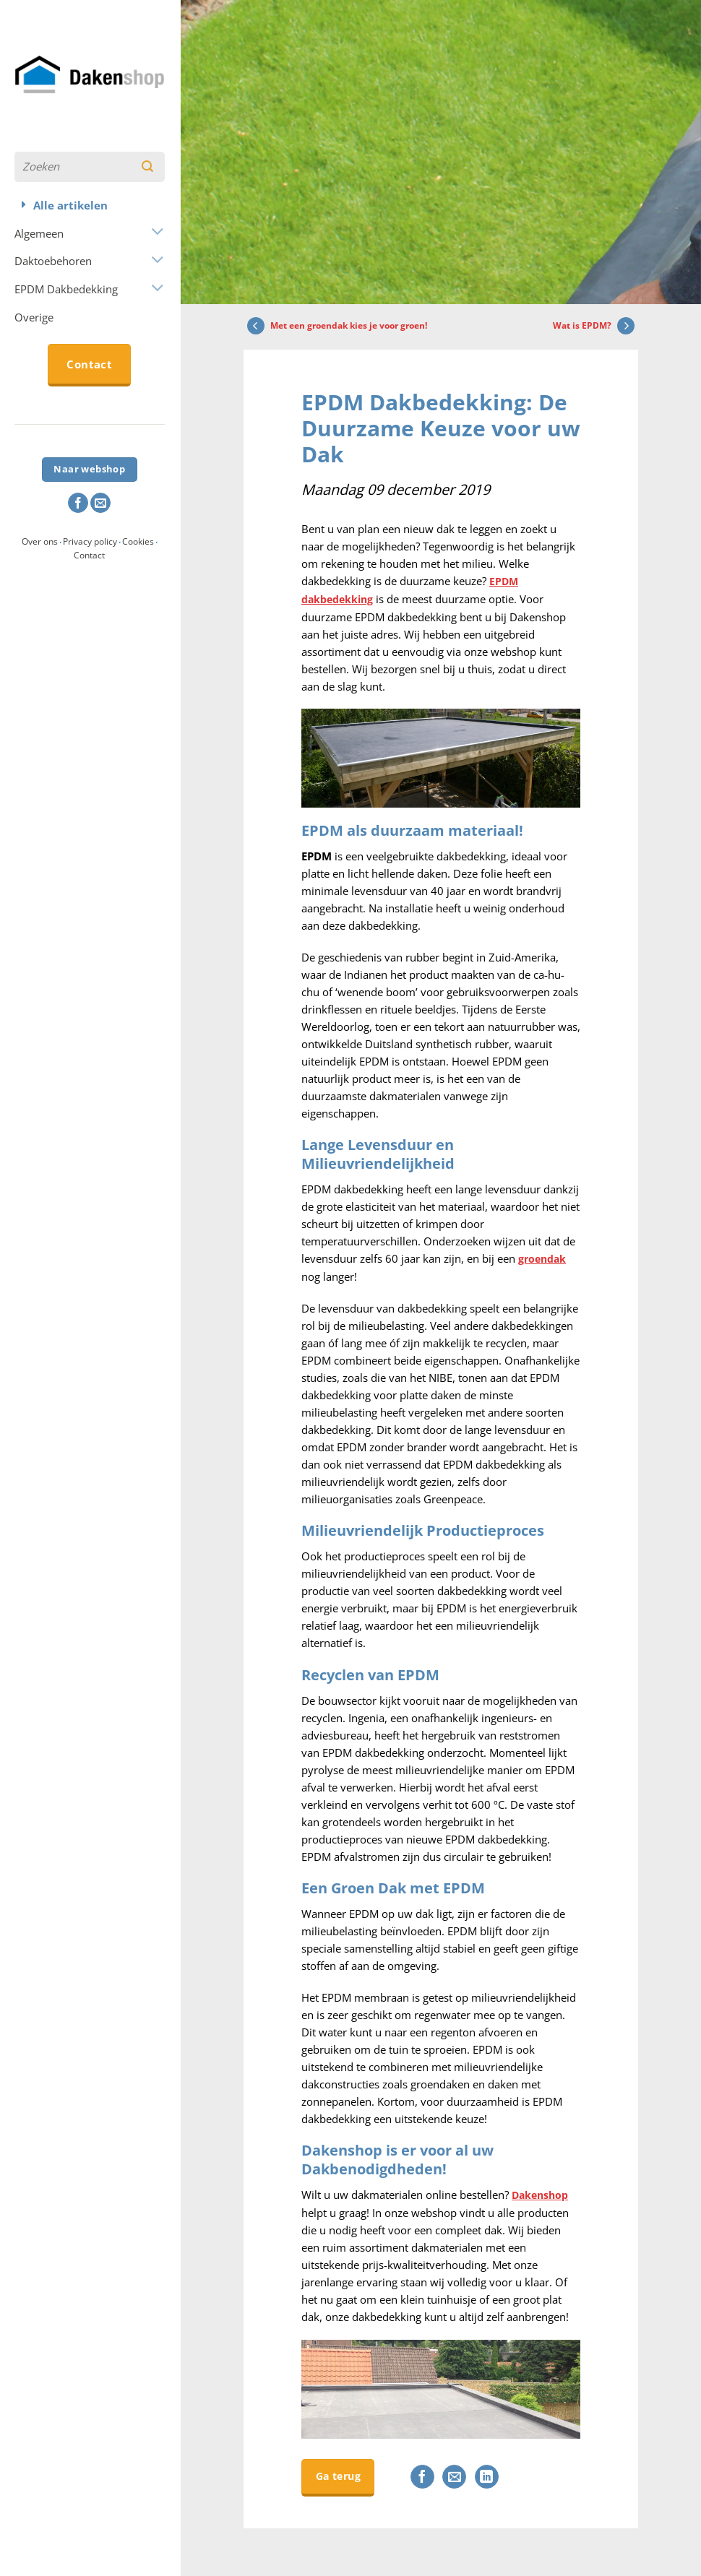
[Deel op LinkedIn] (501, 2474)
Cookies (138, 541)
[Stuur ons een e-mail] (100, 503)
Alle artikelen (70, 205)
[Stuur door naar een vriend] (469, 2474)
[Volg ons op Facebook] (78, 503)
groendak (543, 1257)
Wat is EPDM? (595, 326)
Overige (33, 317)
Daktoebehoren (53, 261)
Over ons (40, 541)
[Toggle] (155, 233)
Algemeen (39, 233)
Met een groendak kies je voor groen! (335, 326)
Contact (89, 555)
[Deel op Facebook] (437, 2474)
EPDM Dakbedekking (66, 289)
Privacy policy (90, 541)
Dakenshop (542, 2192)
